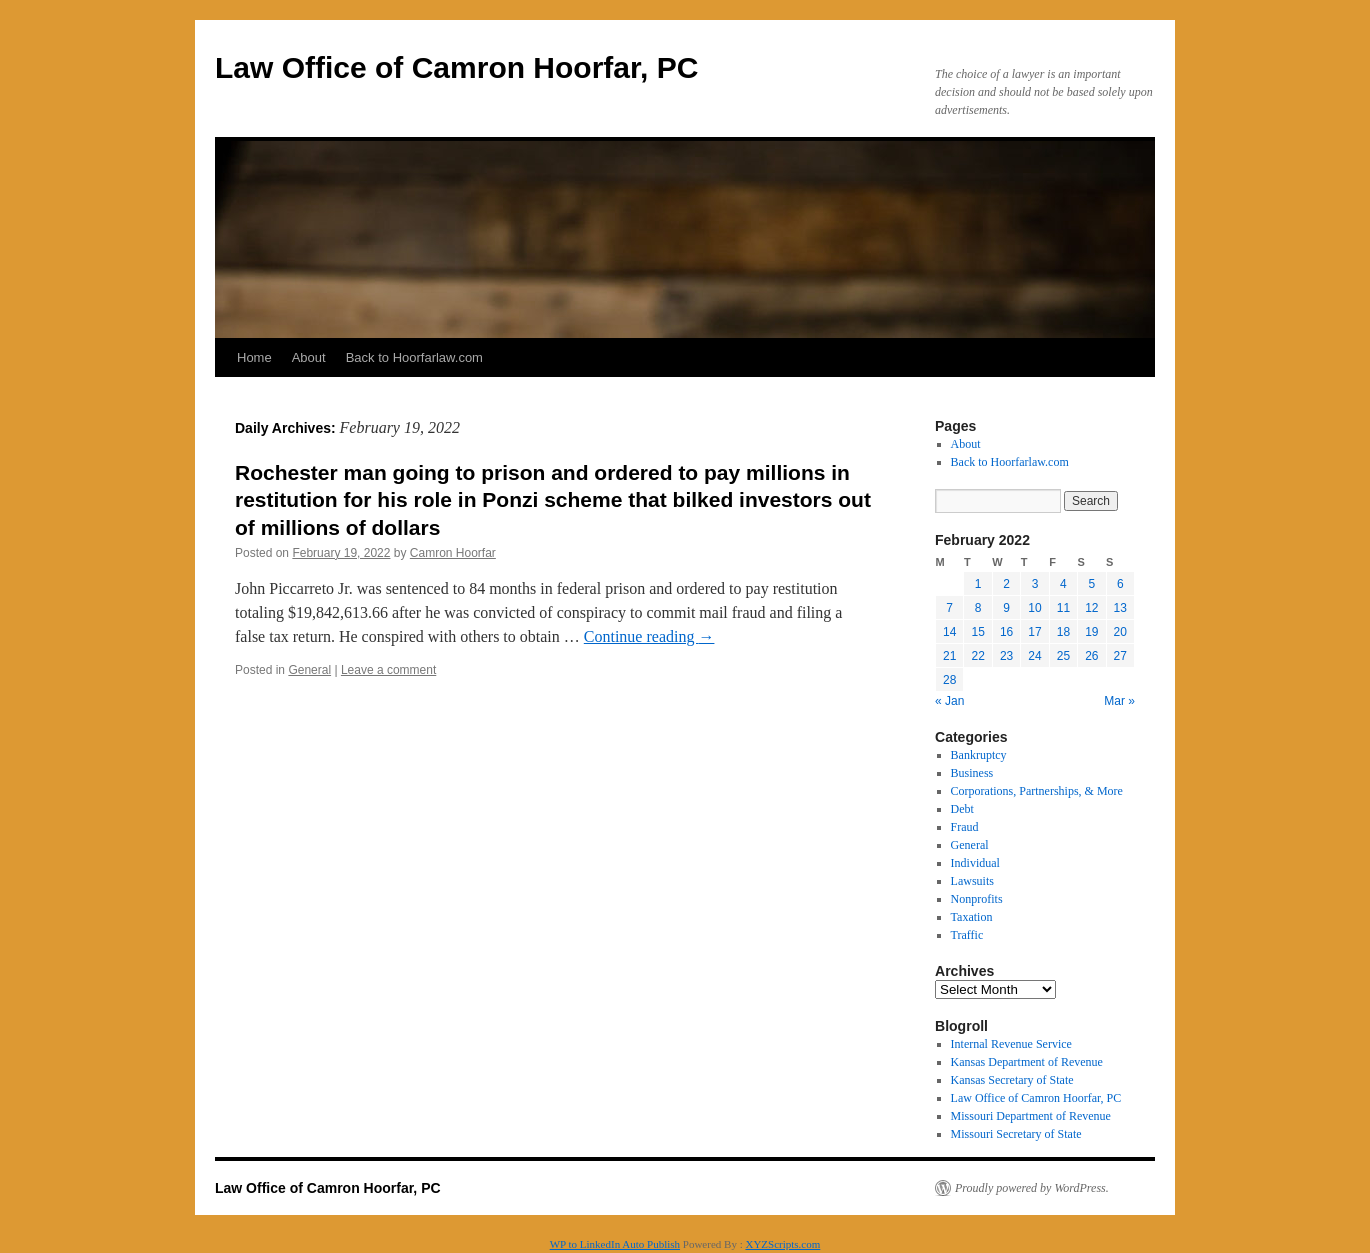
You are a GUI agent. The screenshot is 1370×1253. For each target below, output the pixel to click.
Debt (962, 809)
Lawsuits (972, 881)
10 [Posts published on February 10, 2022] (1034, 608)
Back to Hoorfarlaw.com (414, 357)
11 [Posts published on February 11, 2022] (1063, 608)
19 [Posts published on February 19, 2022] (1091, 632)
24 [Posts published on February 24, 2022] (1034, 656)
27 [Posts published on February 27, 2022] (1120, 656)
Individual (975, 863)
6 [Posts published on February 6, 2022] (1120, 584)
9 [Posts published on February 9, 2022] (1006, 608)
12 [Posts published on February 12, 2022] (1091, 608)
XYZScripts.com (782, 1244)
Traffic (967, 935)
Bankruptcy (979, 755)
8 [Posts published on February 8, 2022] (978, 608)
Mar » (1119, 701)
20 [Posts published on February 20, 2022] (1120, 632)
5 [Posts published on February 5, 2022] (1091, 584)
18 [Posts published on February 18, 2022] (1063, 632)
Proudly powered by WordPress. (1032, 1188)
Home (254, 357)
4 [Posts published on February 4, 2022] (1063, 584)
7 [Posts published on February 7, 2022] (949, 608)
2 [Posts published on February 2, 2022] (1006, 584)
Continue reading (649, 636)
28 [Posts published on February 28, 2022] (949, 680)
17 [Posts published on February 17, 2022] (1034, 632)
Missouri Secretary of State (1016, 1134)
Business (972, 773)
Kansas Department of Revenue (1027, 1062)
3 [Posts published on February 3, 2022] (1035, 584)
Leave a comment (388, 670)
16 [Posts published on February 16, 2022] (1006, 632)
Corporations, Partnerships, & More (1037, 791)
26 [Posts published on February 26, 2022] (1091, 656)
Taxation (972, 917)
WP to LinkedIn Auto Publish (615, 1244)
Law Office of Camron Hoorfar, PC (456, 67)
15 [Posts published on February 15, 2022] (977, 632)
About (309, 357)
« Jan (949, 701)
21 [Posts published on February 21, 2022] (949, 656)
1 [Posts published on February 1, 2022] (978, 584)
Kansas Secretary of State (1012, 1080)
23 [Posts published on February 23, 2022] (1006, 656)
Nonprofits (977, 899)
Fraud (965, 827)
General (309, 670)
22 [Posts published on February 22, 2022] (977, 656)
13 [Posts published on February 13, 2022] (1120, 608)
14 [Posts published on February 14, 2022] (949, 632)
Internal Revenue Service (1011, 1044)
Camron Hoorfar (453, 553)
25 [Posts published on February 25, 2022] (1063, 656)
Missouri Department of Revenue (1031, 1116)
